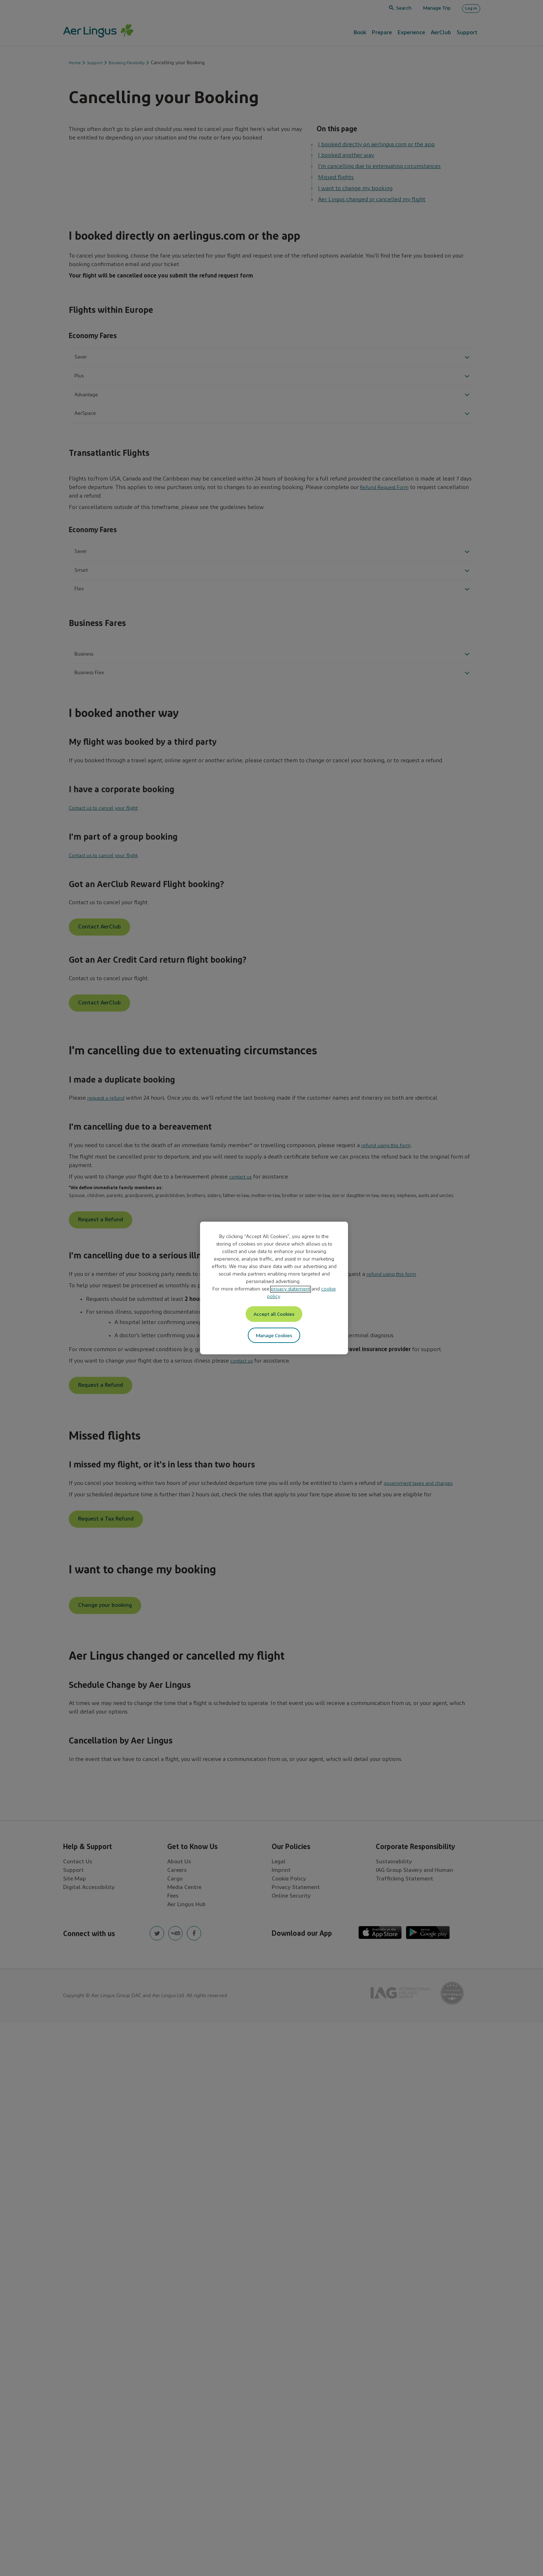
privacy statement (290, 1288)
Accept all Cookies (274, 1314)
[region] (274, 1288)
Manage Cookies (274, 1336)
